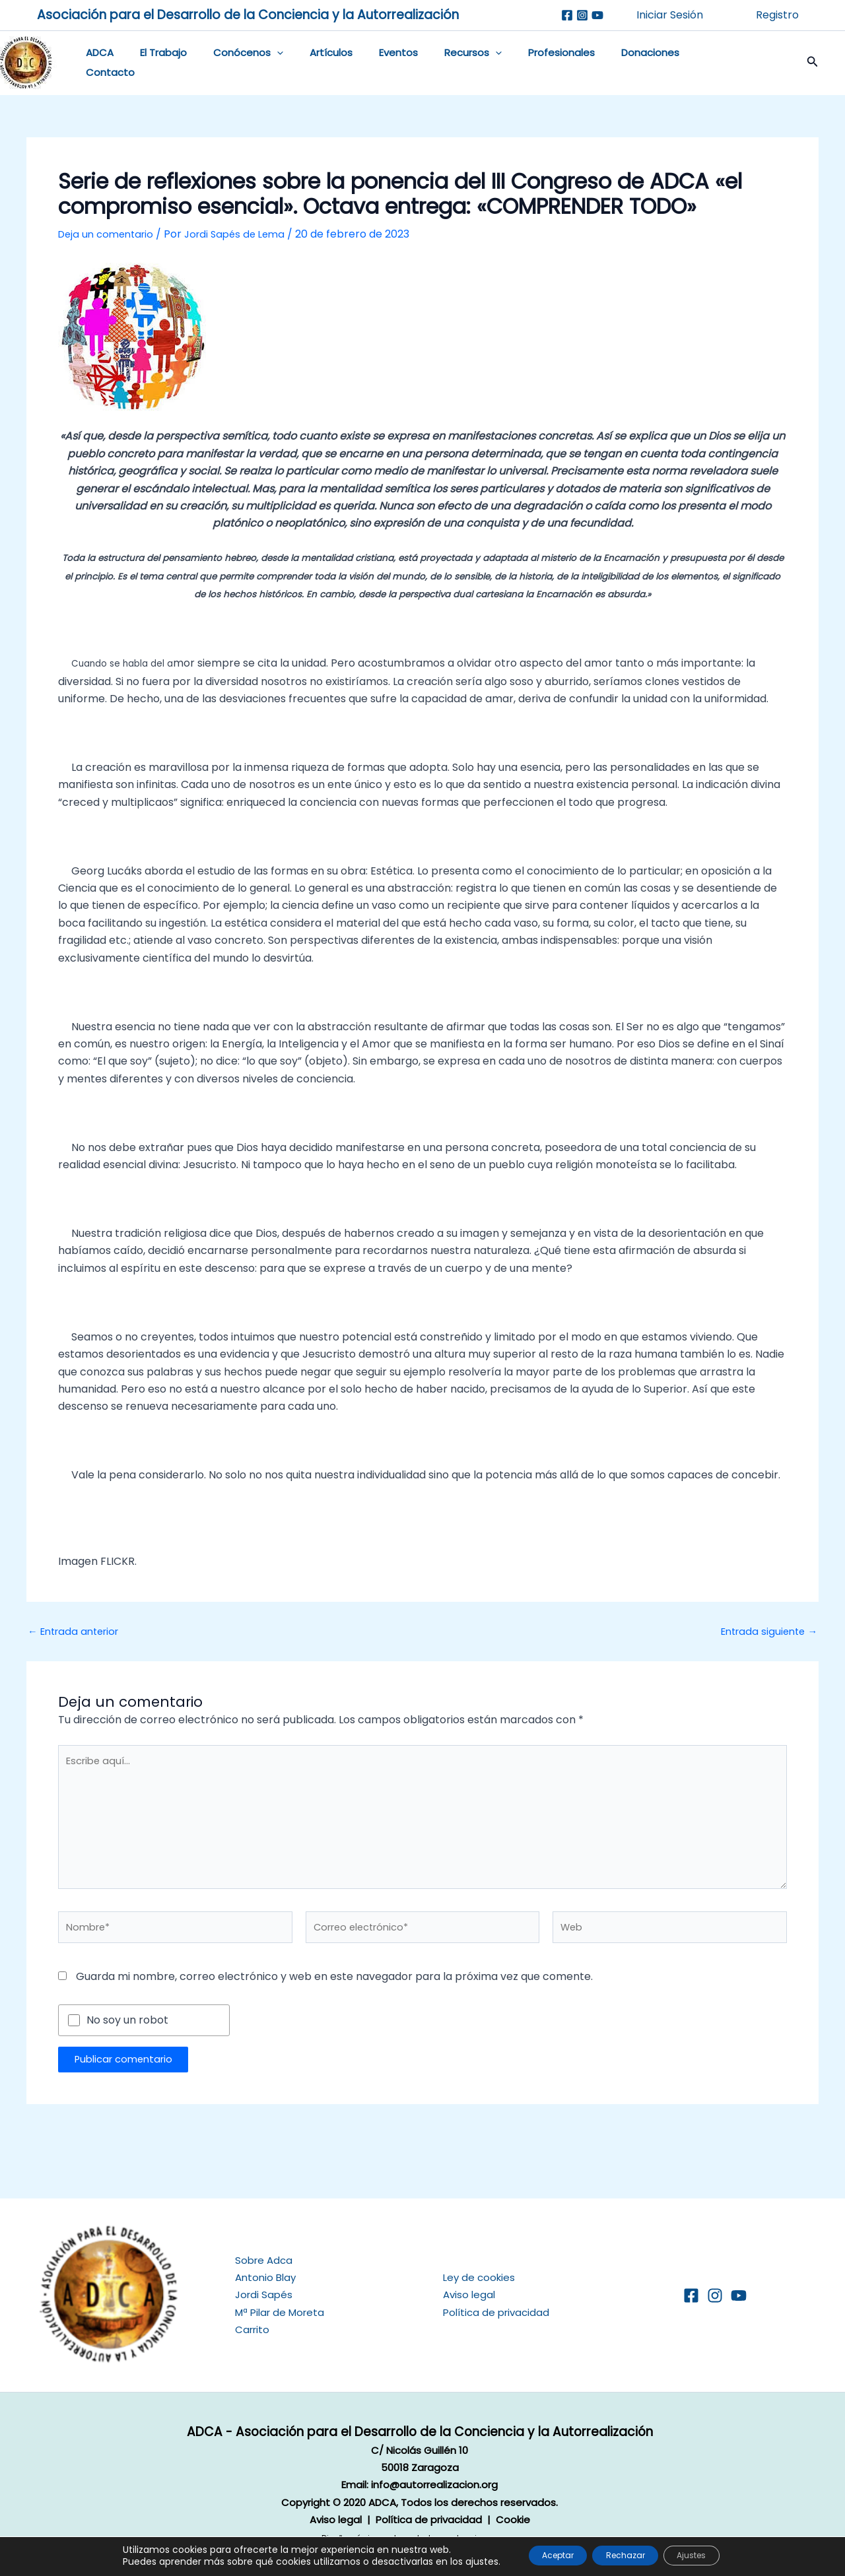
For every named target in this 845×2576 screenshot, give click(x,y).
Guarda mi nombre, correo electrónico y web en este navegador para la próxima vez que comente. (334, 1991)
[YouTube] (739, 2295)
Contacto (674, 63)
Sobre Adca (263, 2259)
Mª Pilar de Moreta (279, 2312)
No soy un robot (127, 2035)
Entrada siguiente (765, 1631)
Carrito (252, 2329)
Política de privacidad (496, 2312)
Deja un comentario (109, 234)
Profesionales (518, 63)
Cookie (513, 2519)
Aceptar (541, 2555)
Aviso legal (469, 2294)
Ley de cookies (479, 2277)
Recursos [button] (436, 63)
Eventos (368, 63)
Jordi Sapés (263, 2294)
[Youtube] (597, 15)
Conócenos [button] (232, 63)
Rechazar (626, 2555)
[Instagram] (582, 15)
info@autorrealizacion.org (434, 2485)
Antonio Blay (265, 2277)
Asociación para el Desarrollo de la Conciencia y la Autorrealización (248, 15)
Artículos (308, 63)
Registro (777, 14)
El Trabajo (153, 63)
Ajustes (709, 2555)
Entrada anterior (77, 1631)
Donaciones (601, 63)
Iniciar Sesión (669, 14)
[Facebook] (567, 15)
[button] (260, 63)
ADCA (96, 63)
